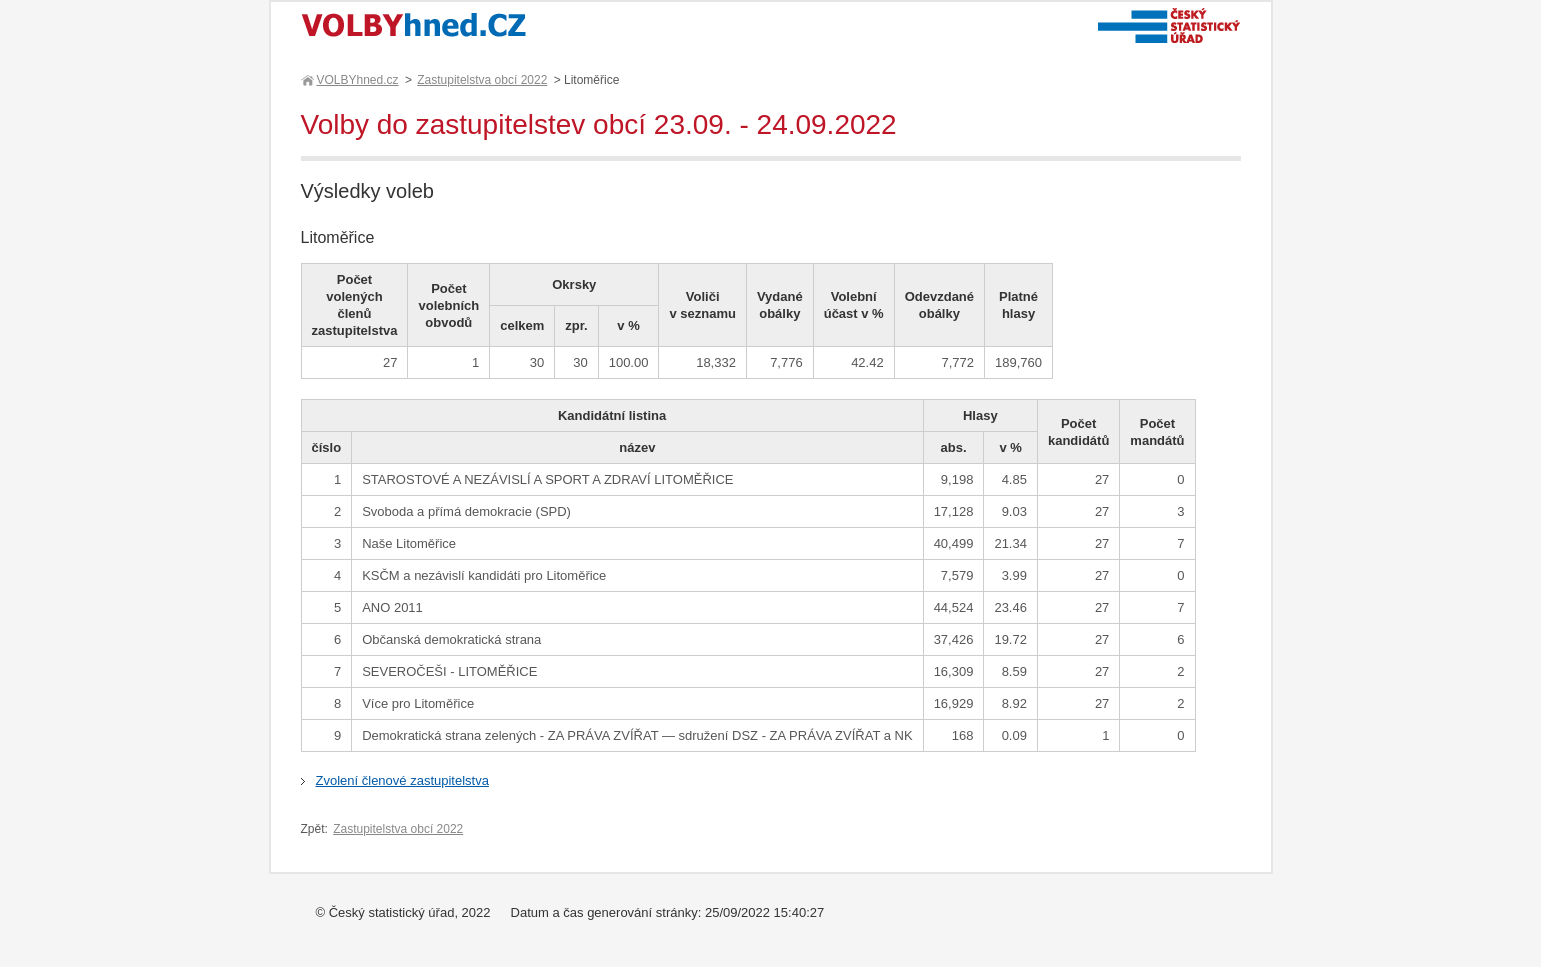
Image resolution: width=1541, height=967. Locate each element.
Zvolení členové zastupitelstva (402, 780)
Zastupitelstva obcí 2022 (482, 80)
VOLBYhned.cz (357, 80)
